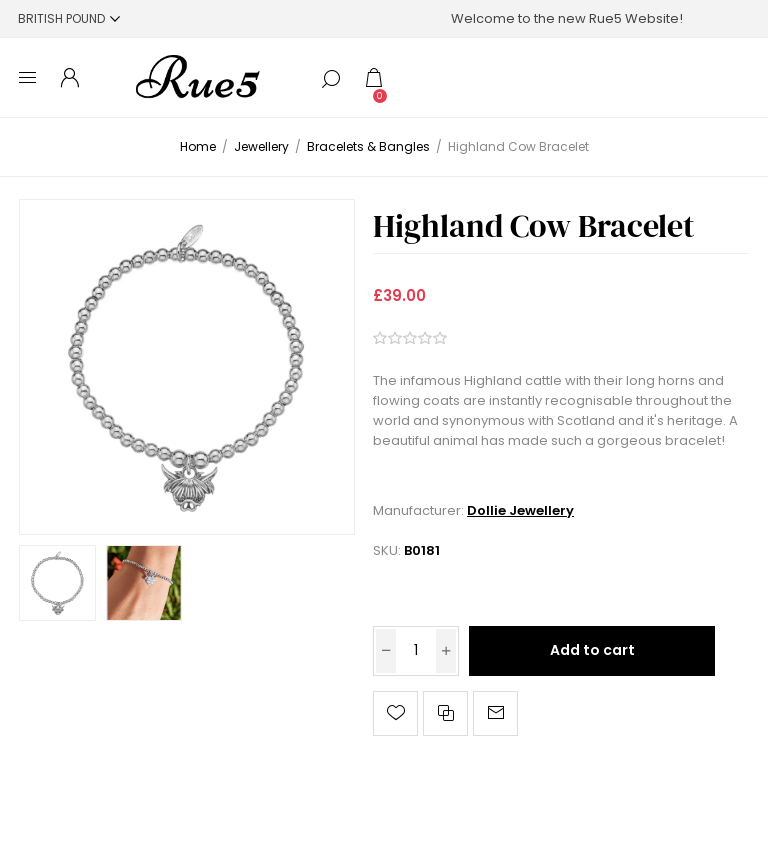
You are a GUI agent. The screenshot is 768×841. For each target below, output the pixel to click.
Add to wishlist (395, 713)
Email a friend (495, 713)
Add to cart (592, 650)
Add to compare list (445, 713)
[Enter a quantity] (416, 651)
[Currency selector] (69, 18)
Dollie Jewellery (520, 510)
